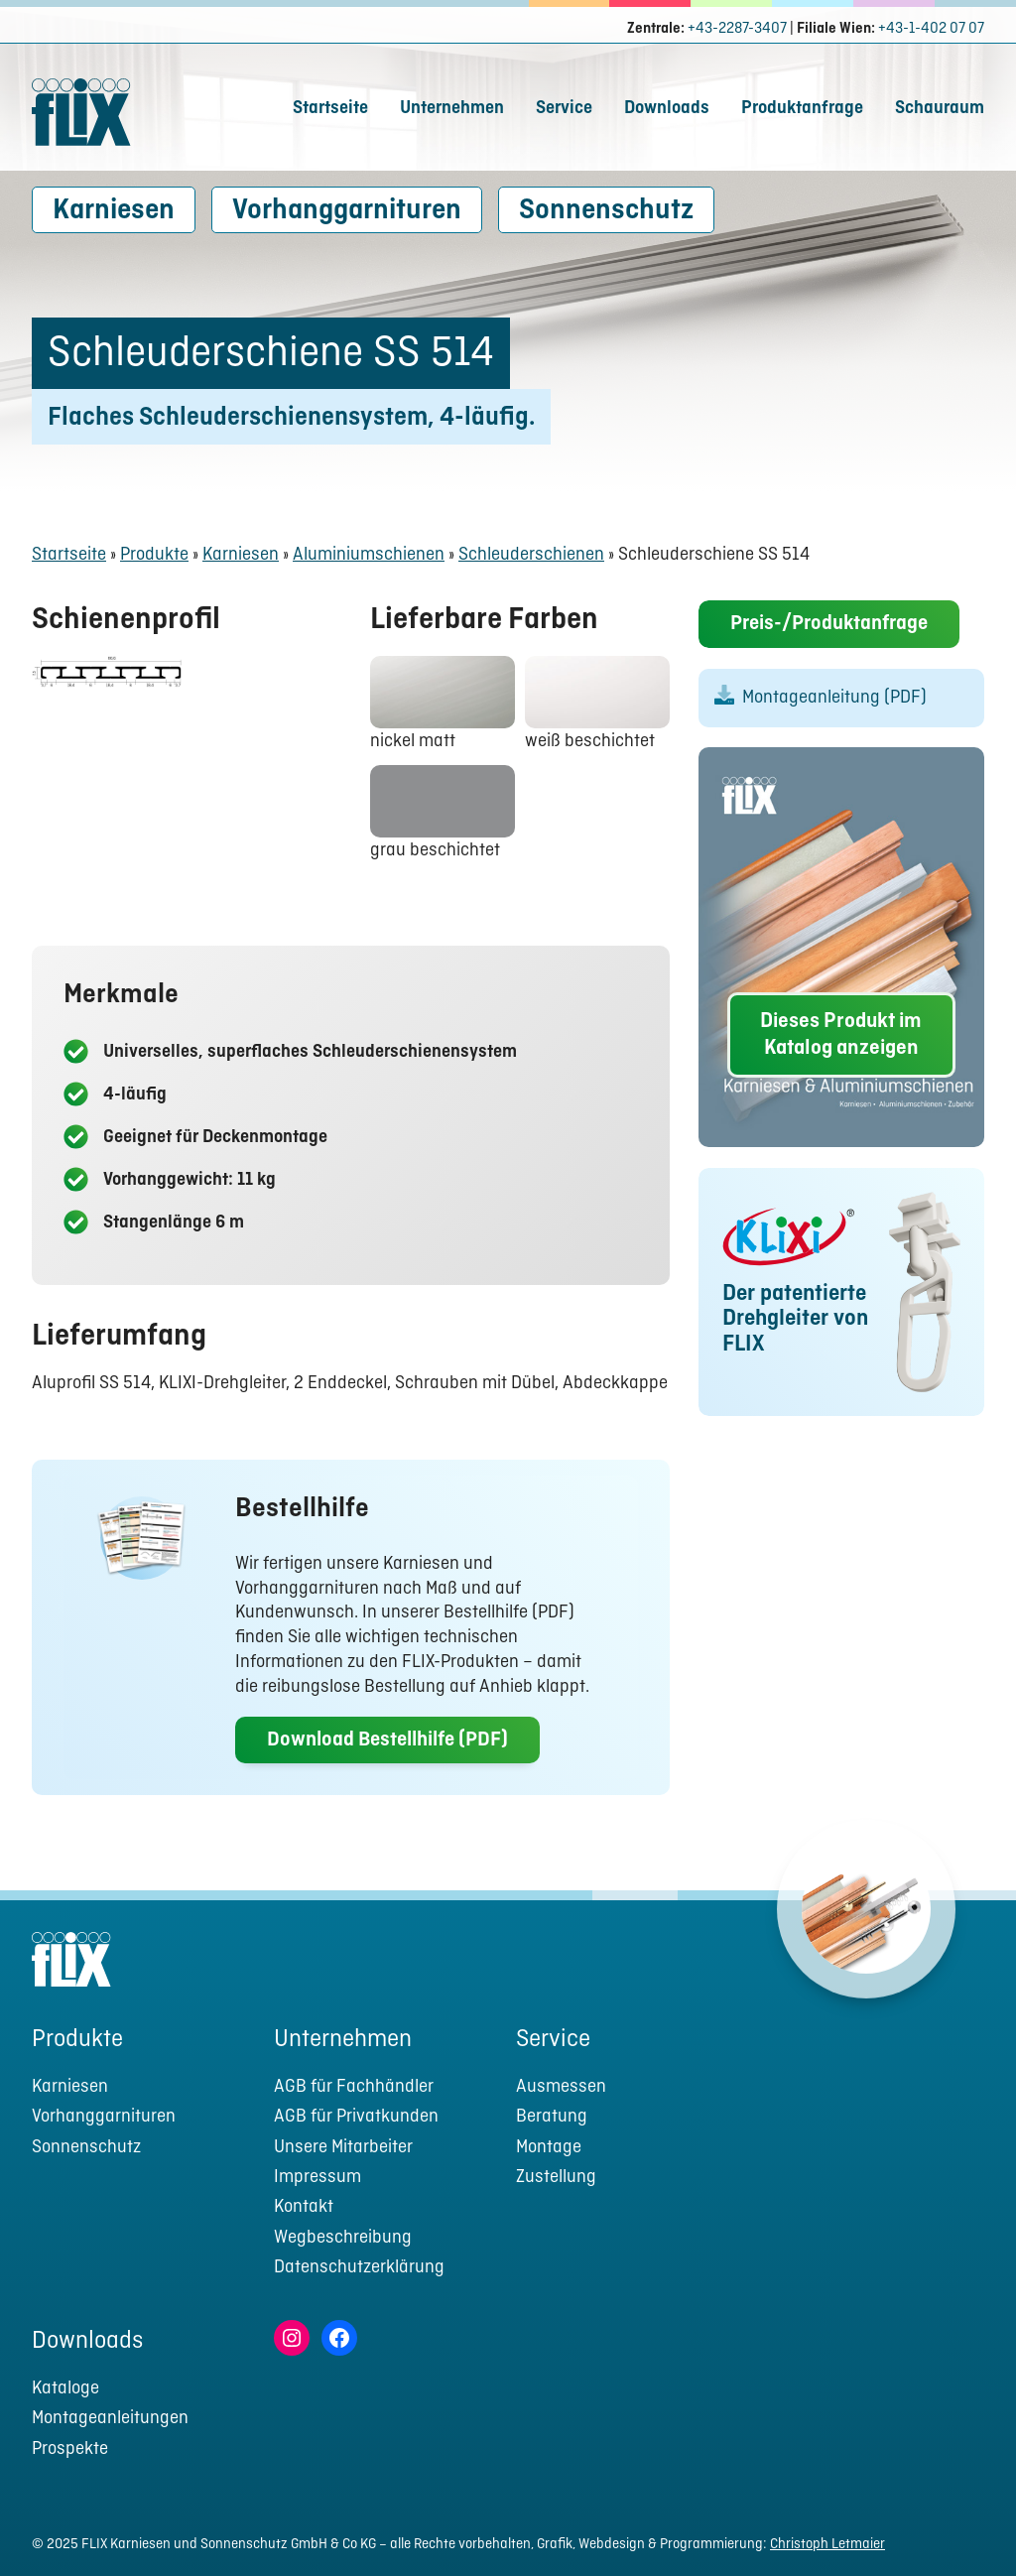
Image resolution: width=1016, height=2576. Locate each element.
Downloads (666, 108)
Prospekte (70, 2449)
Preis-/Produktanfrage (829, 626)
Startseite (330, 108)
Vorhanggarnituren (346, 211)
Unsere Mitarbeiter (343, 2147)
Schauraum (939, 108)
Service (564, 108)
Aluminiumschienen (368, 555)
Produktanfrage (802, 108)
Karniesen (114, 211)
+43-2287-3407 (737, 29)
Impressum (317, 2177)
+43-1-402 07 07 (931, 29)
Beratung (551, 2117)
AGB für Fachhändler (354, 2087)
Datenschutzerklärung (359, 2267)
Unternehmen (452, 108)
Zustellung (556, 2177)
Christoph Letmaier (827, 2544)
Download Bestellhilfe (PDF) (387, 1740)
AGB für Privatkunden (356, 2117)
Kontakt (303, 2207)
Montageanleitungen (110, 2418)
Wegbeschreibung (343, 2238)
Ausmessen (561, 2087)
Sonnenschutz (606, 211)
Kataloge (65, 2389)
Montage (548, 2147)
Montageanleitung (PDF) (834, 700)
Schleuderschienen (531, 555)
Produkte (154, 555)
